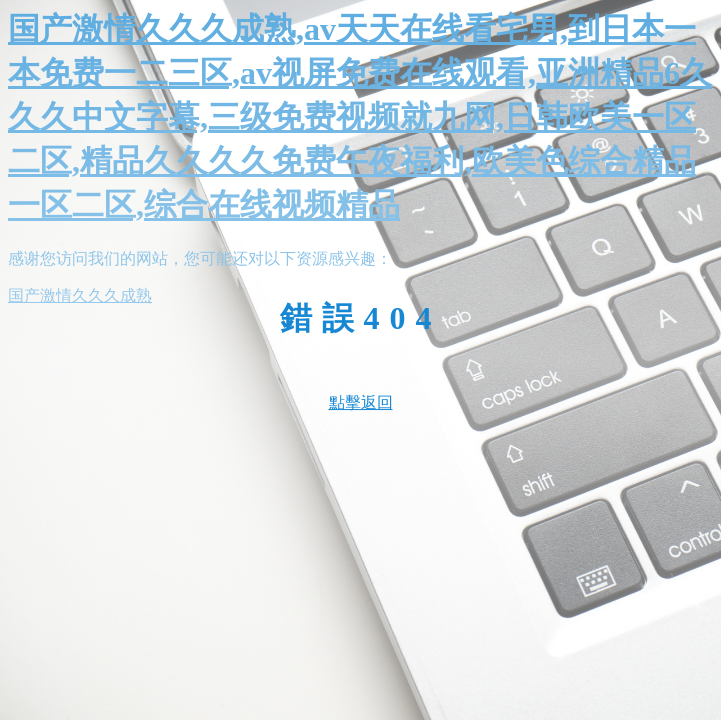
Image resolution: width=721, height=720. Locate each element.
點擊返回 (361, 402)
